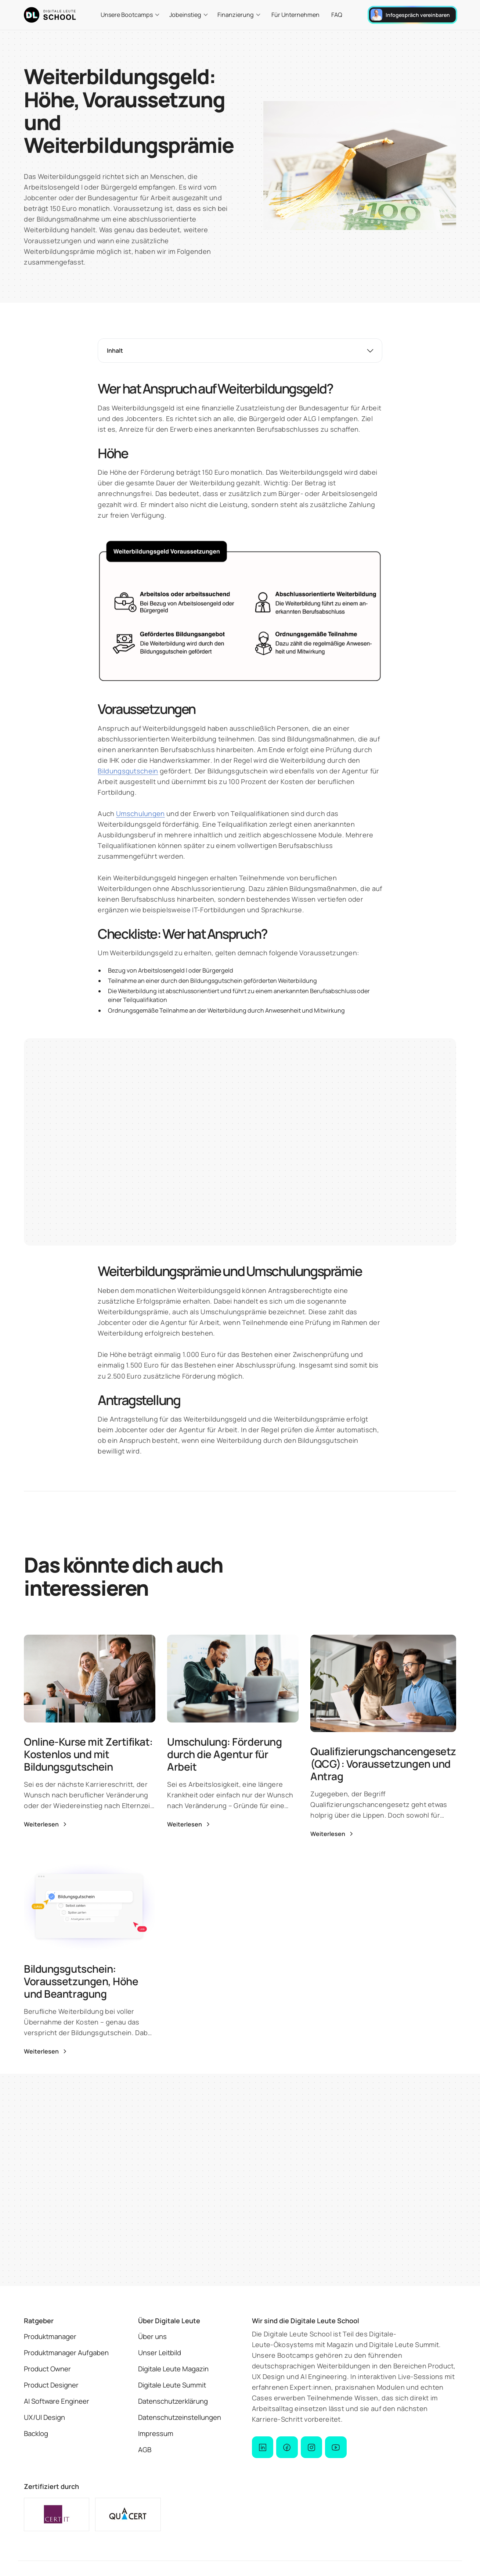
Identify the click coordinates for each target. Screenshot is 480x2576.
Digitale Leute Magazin (173, 2369)
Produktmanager (50, 2336)
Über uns (152, 2336)
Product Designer (51, 2385)
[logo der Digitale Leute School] (50, 14)
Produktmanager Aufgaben (66, 2352)
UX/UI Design (44, 2417)
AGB (144, 2449)
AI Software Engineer (56, 2401)
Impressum (155, 2433)
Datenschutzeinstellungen (179, 2417)
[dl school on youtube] (335, 2447)
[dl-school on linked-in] (262, 2447)
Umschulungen (140, 813)
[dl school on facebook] (286, 2447)
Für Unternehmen (295, 15)
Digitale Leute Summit (172, 2385)
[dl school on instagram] (311, 2447)
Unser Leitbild (159, 2352)
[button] (130, 15)
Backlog (36, 2433)
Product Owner (47, 2369)
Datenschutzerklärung (173, 2401)
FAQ (336, 15)
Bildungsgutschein (128, 770)
